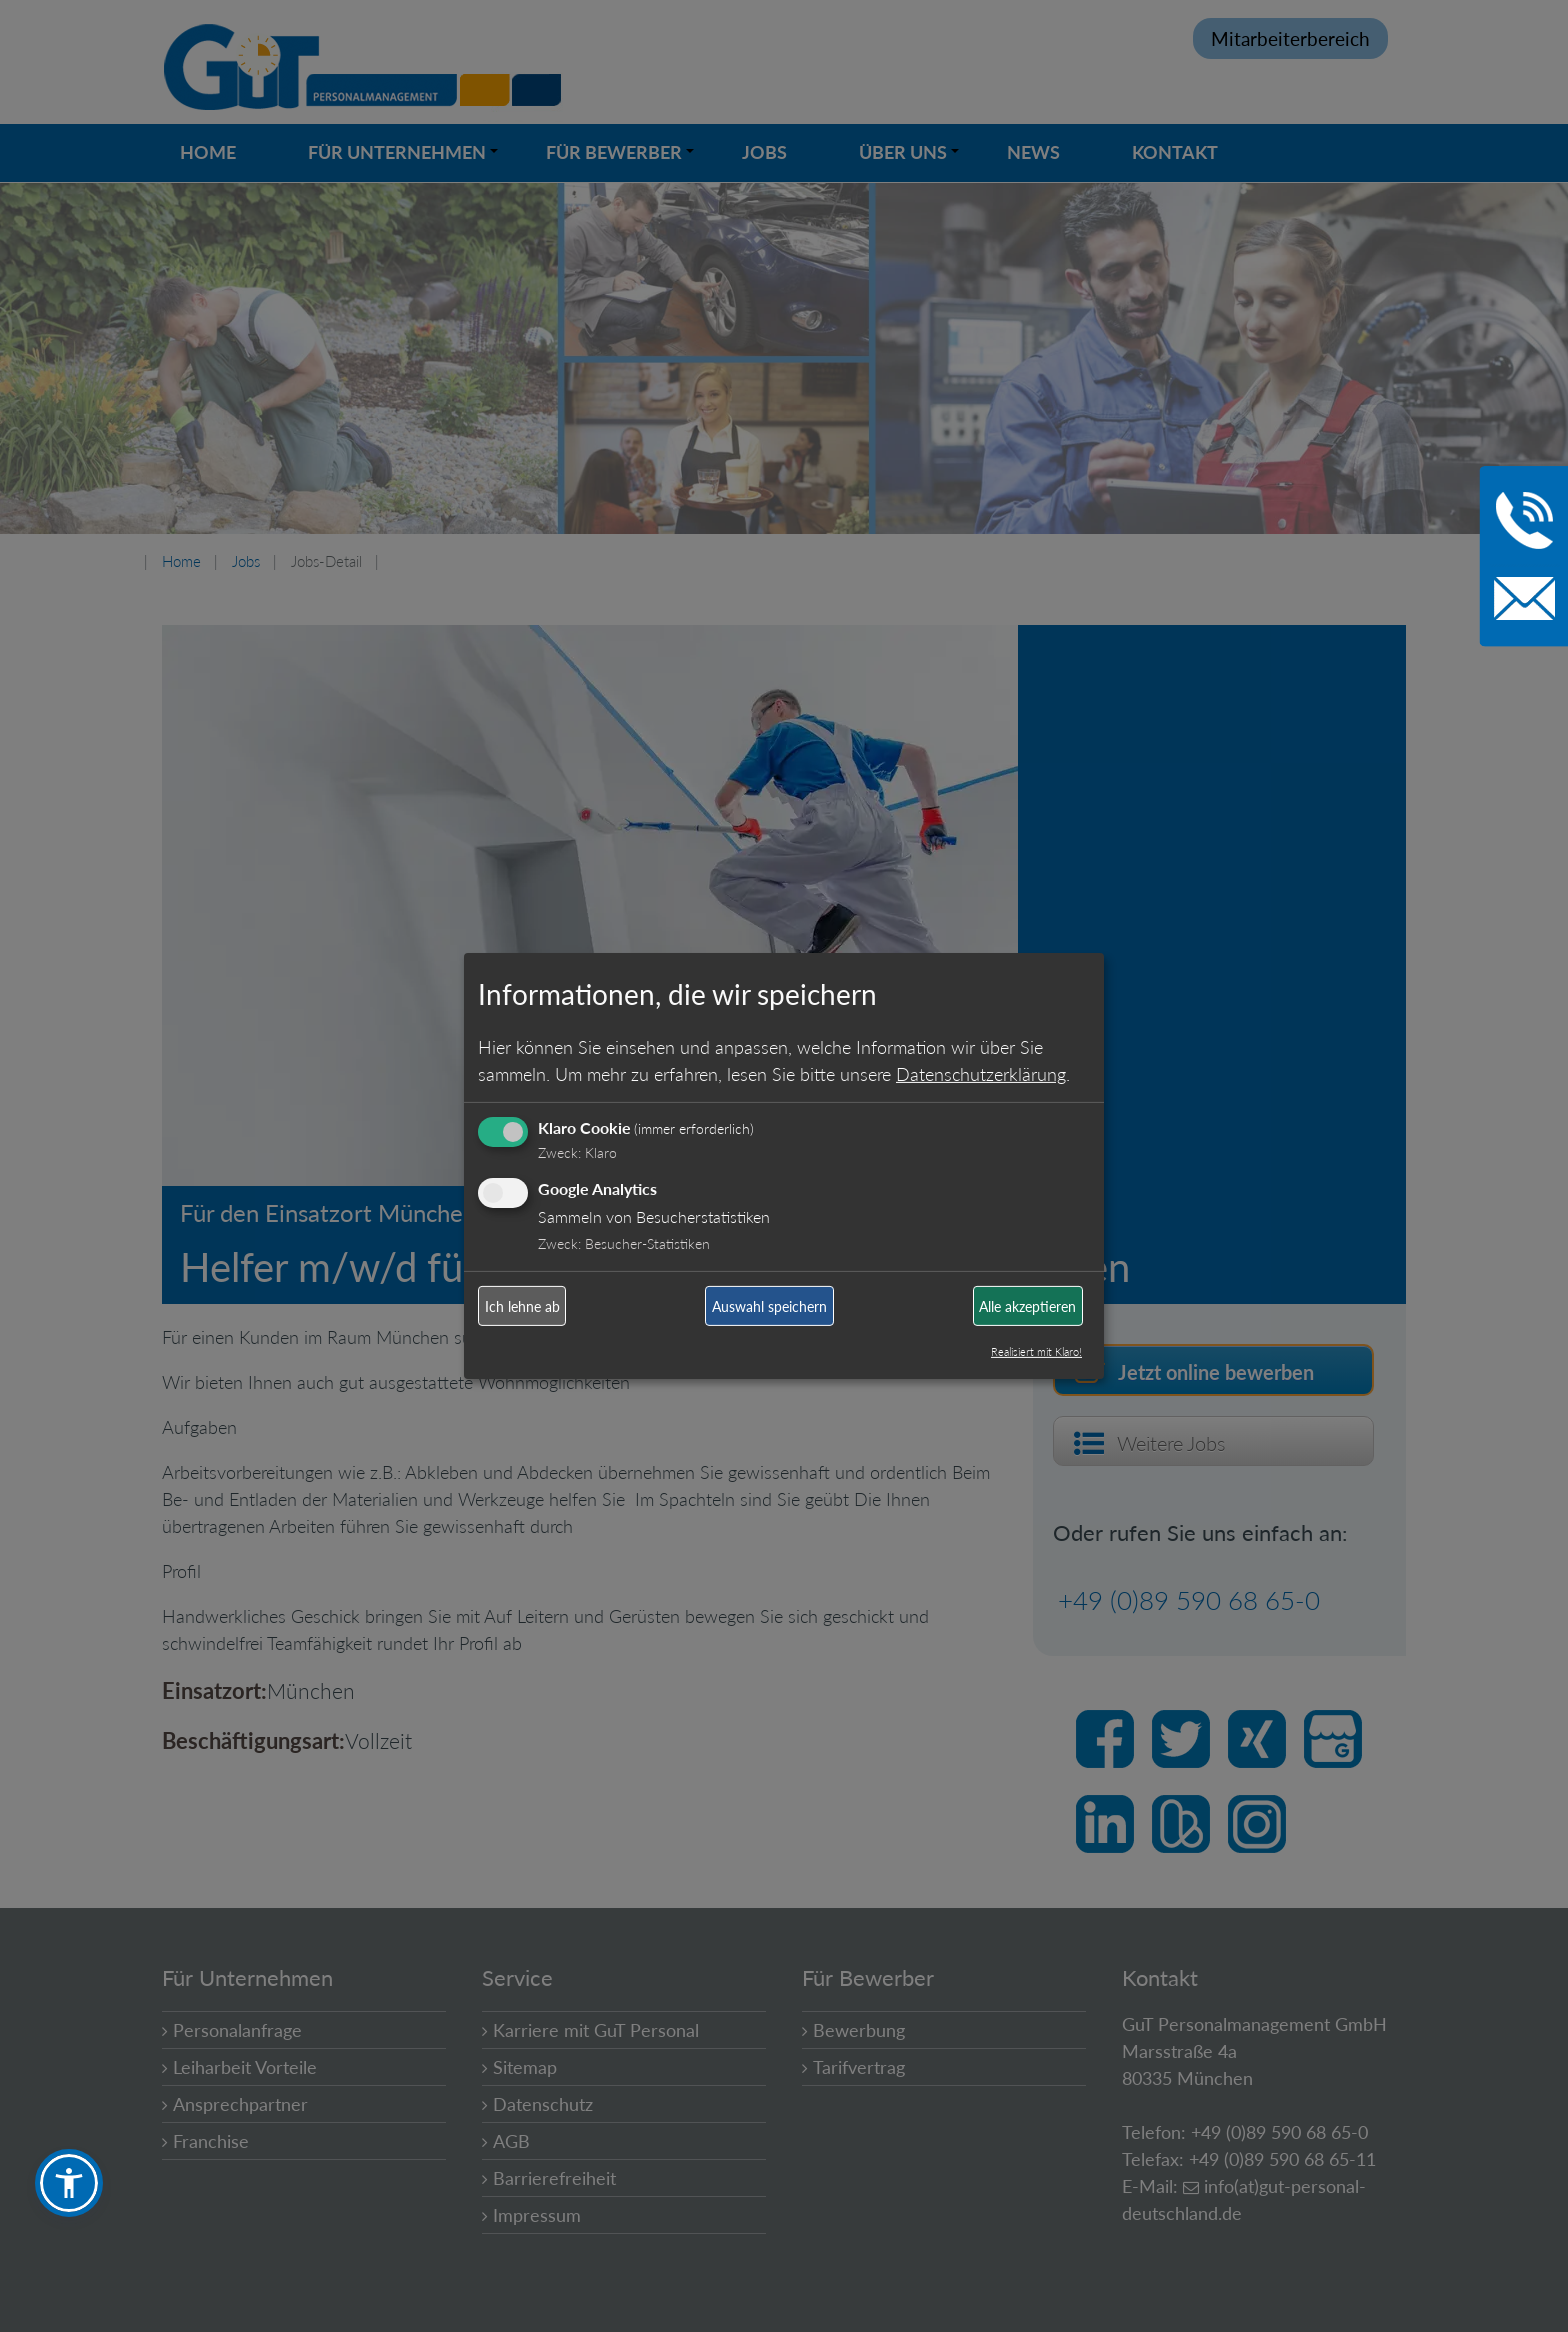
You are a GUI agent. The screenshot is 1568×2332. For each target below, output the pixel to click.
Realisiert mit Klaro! (1036, 1351)
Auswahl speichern (769, 1306)
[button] (69, 2183)
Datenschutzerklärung (981, 1073)
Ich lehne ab (522, 1306)
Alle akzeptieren (1027, 1306)
